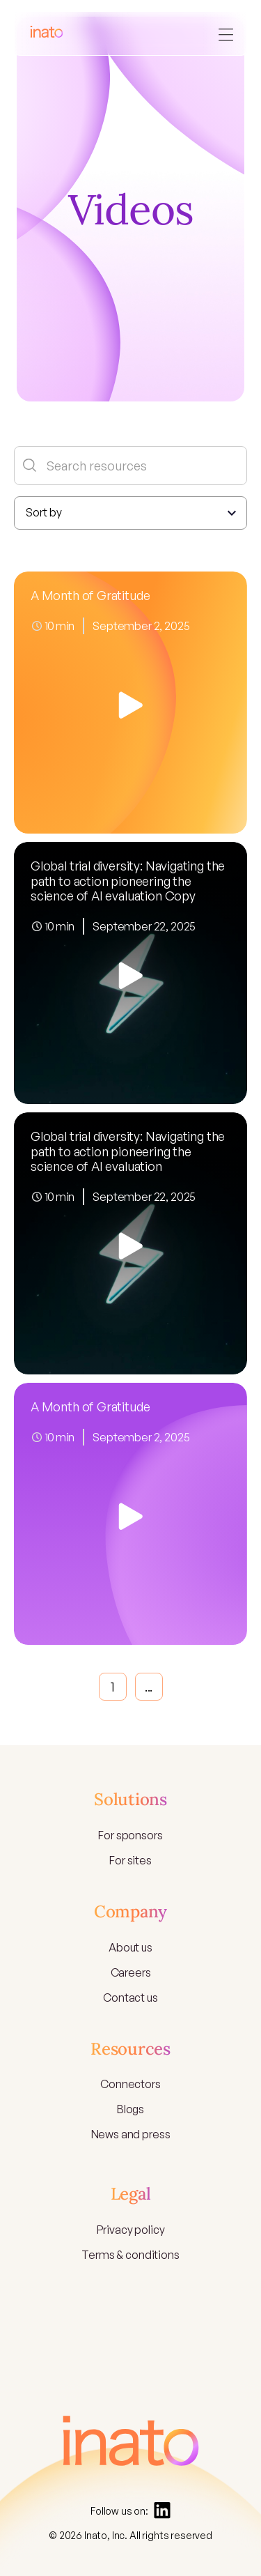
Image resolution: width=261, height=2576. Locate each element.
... (149, 1686)
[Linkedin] (162, 2510)
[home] (46, 34)
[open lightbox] (130, 703)
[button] (226, 33)
